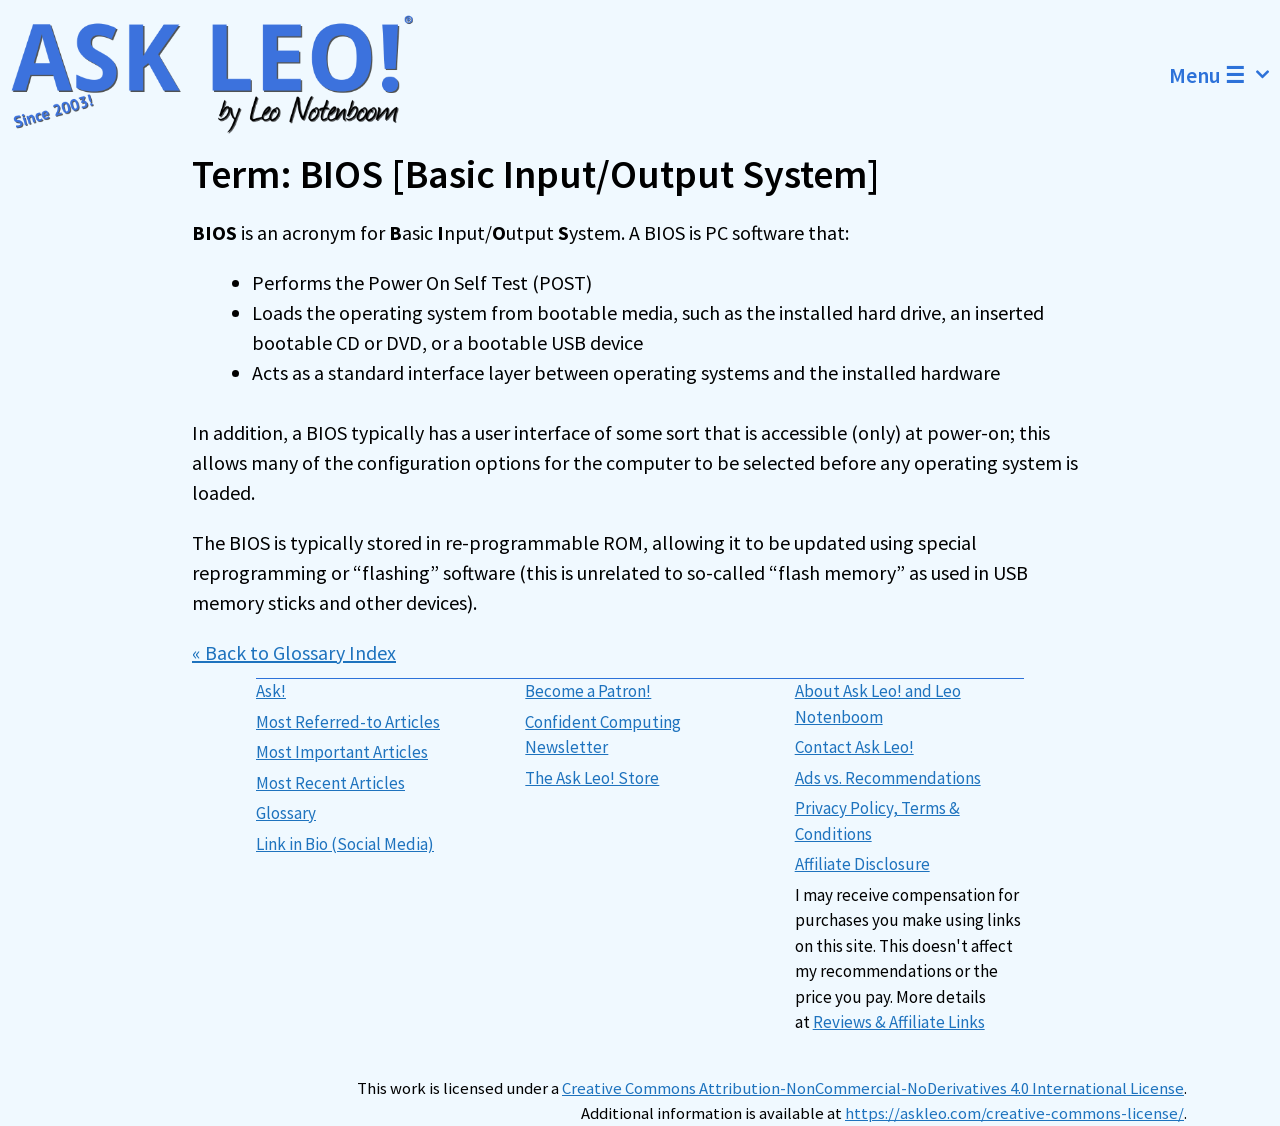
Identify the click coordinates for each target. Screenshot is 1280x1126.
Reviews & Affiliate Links (899, 1022)
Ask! (271, 691)
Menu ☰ (1224, 75)
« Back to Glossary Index (294, 652)
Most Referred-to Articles (348, 722)
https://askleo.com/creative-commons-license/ (1014, 1113)
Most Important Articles (342, 752)
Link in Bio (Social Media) (345, 844)
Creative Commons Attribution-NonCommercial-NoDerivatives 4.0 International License (873, 1088)
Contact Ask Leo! (854, 747)
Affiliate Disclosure (862, 864)
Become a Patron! (588, 691)
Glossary (286, 813)
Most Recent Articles (330, 783)
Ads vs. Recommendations (888, 778)
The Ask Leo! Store (592, 778)
